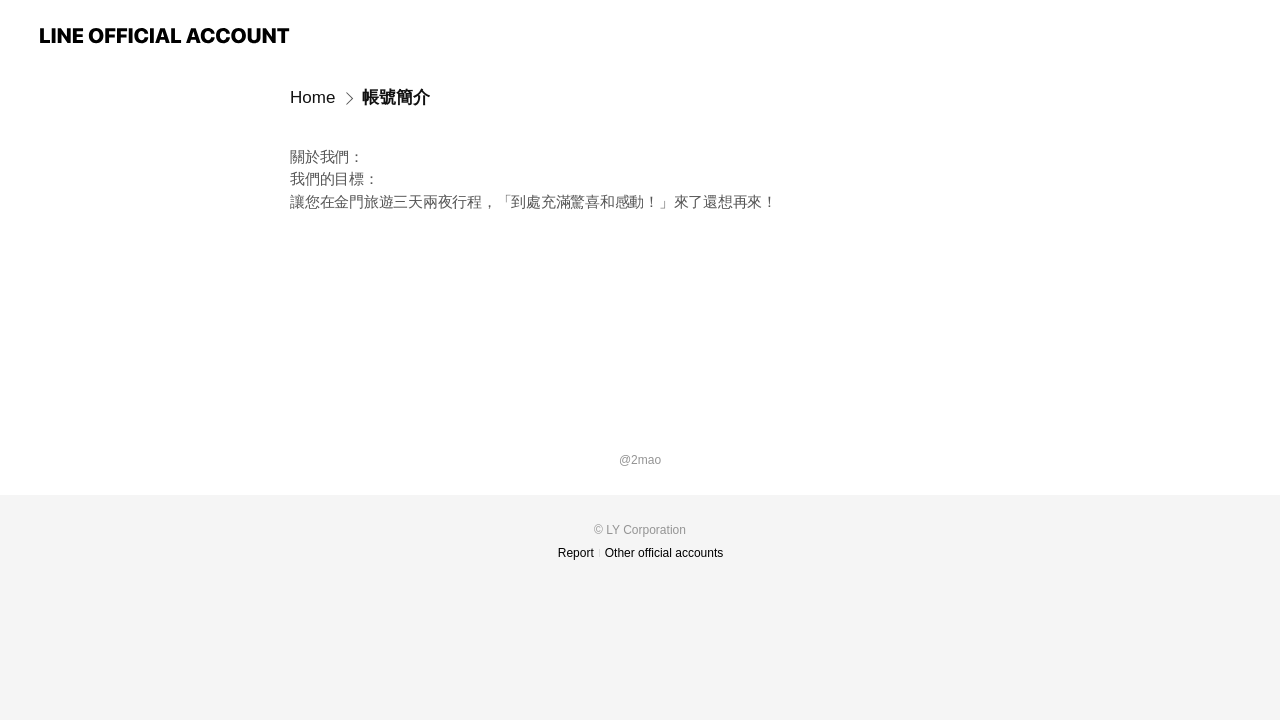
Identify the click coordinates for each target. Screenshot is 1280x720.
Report (576, 553)
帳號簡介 (396, 97)
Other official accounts (664, 553)
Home (312, 97)
